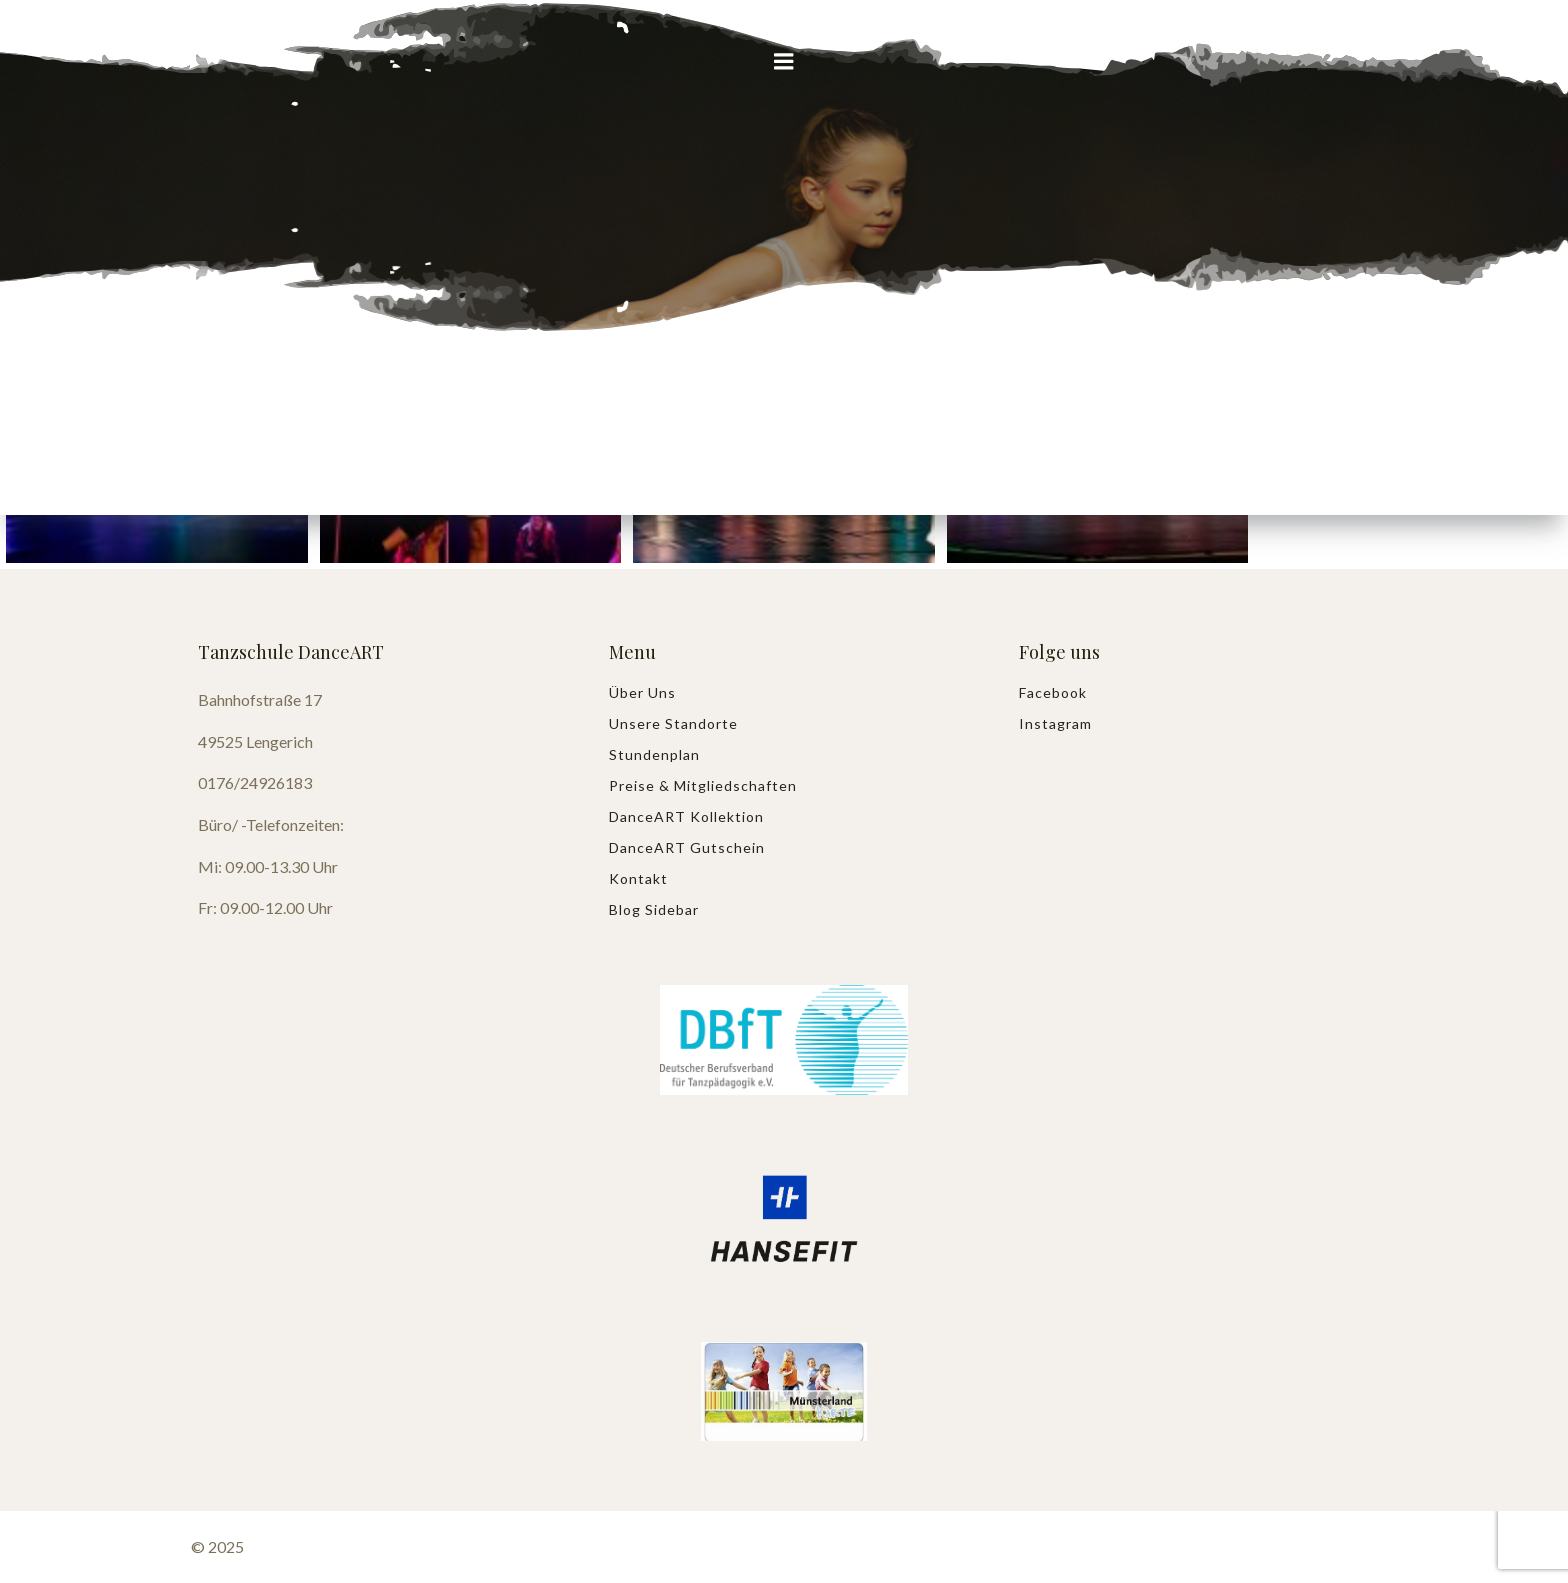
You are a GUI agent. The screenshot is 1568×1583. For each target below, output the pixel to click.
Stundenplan (654, 754)
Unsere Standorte (673, 723)
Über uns (642, 692)
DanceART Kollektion (686, 816)
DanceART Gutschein (687, 847)
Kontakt (638, 878)
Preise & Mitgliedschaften (703, 785)
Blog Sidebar (654, 909)
